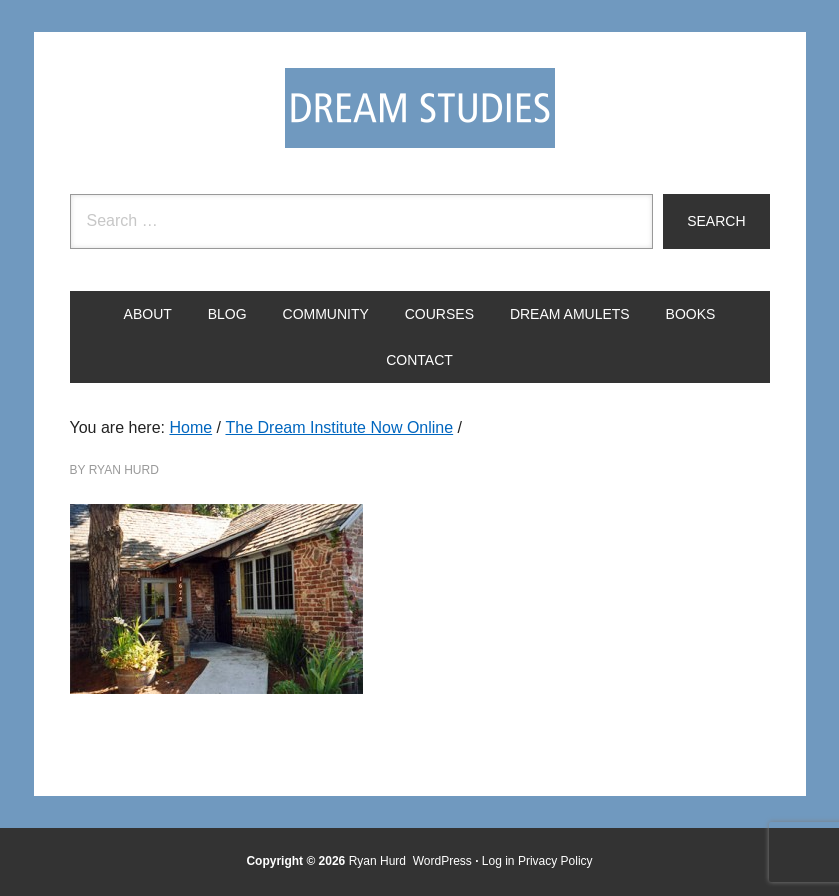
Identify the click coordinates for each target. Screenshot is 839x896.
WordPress (442, 861)
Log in (498, 861)
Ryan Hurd (379, 861)
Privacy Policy (555, 861)
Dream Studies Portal (420, 108)
